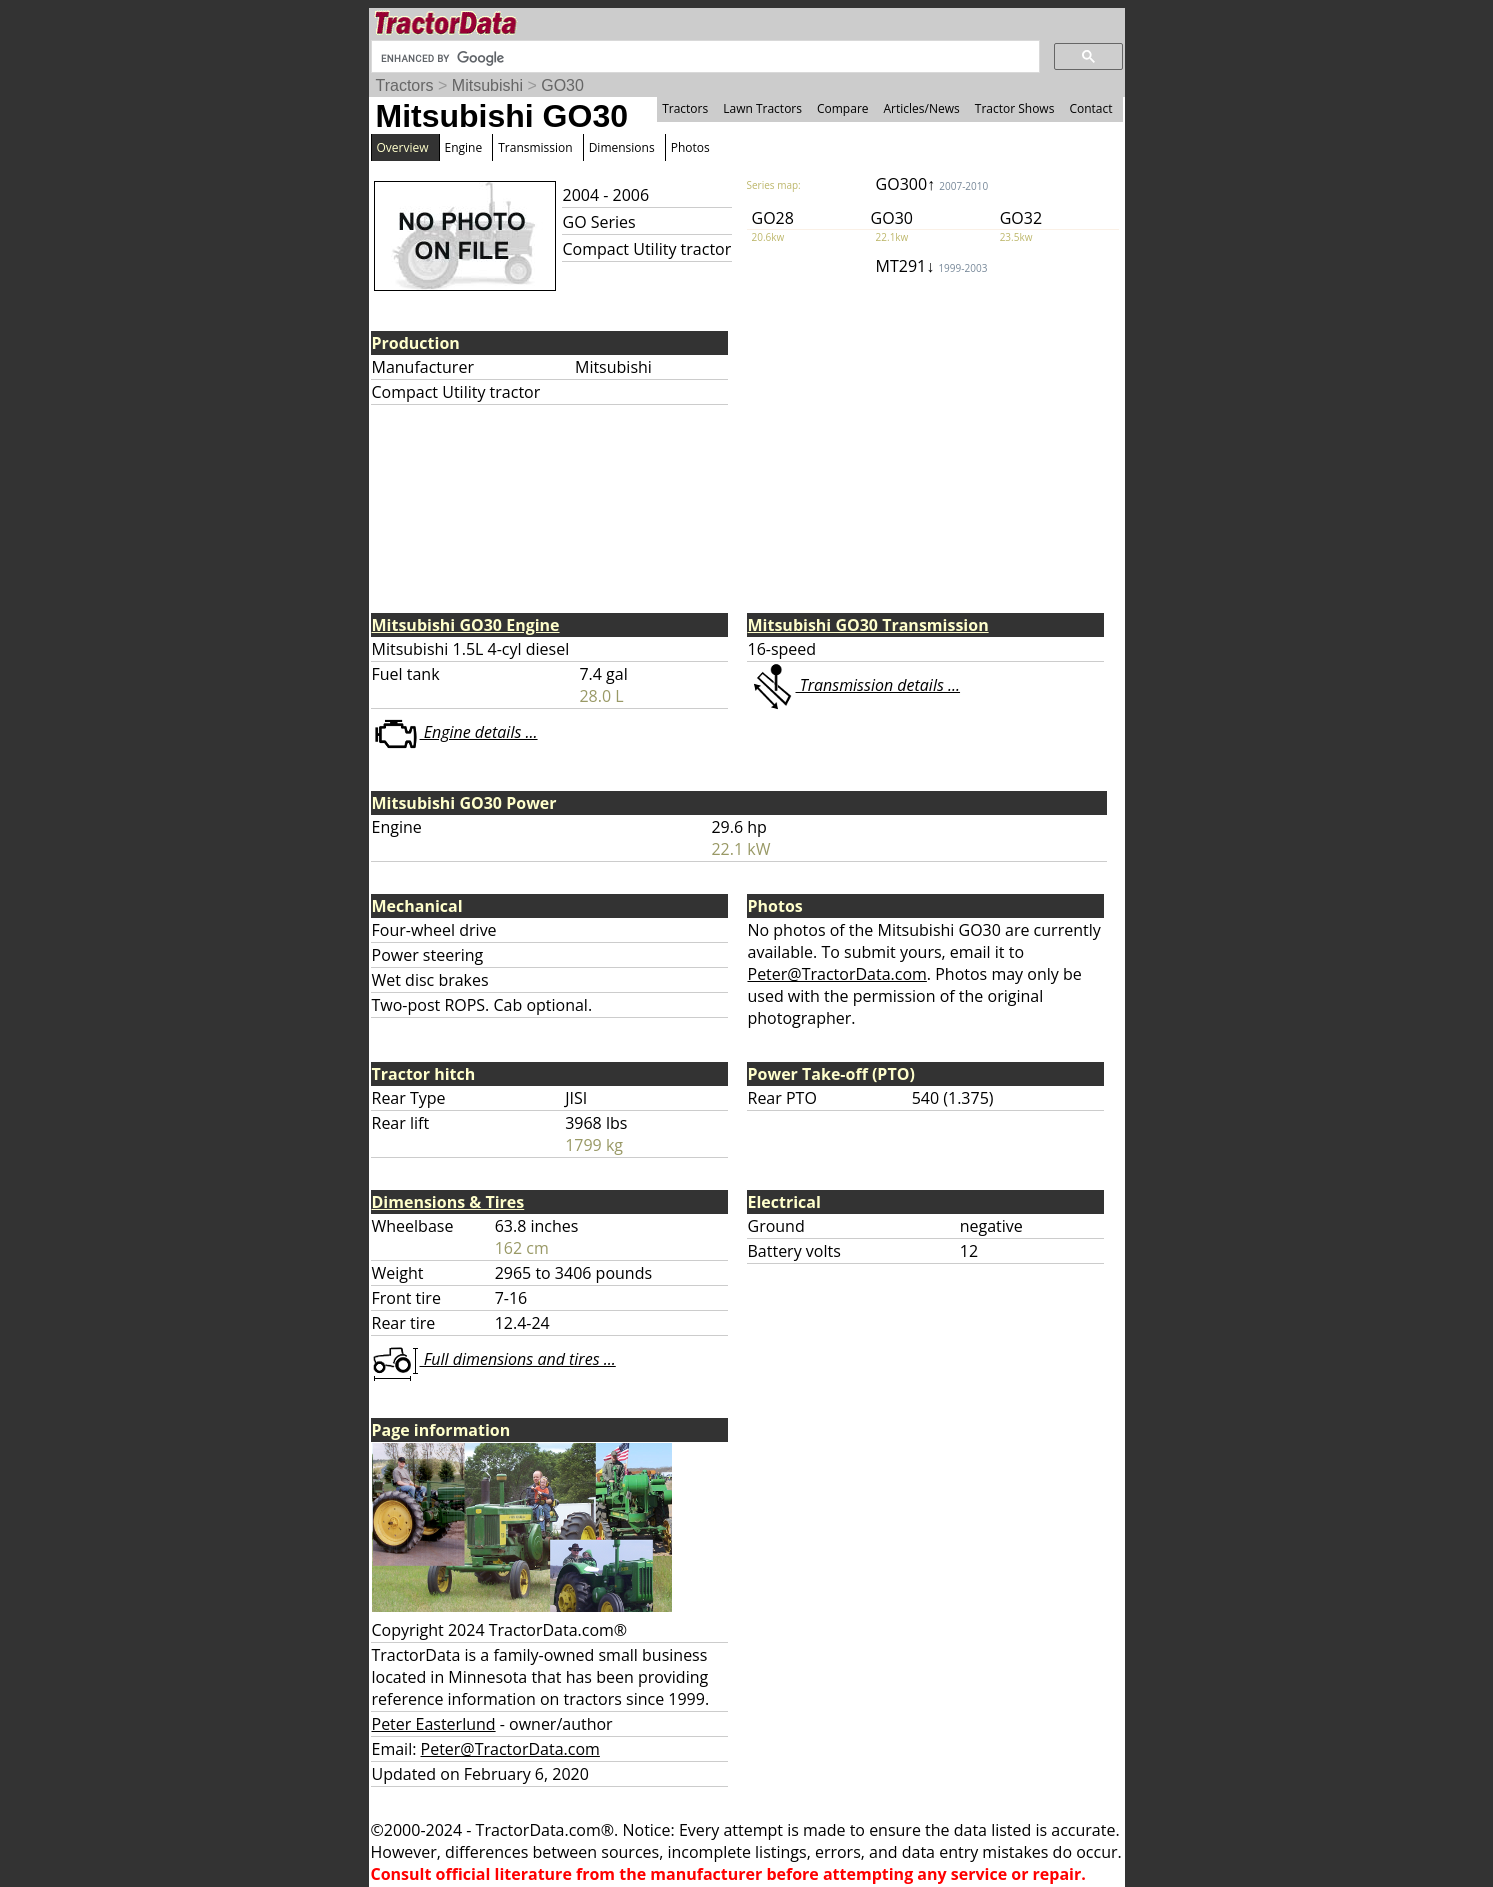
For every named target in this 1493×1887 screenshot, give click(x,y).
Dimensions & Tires (448, 1202)
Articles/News (922, 108)
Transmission (535, 147)
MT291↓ (932, 266)
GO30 (562, 85)
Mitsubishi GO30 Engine (466, 625)
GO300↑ (932, 184)
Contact (1090, 108)
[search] (703, 58)
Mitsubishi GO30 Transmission (868, 625)
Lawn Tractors (762, 108)
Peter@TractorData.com (837, 974)
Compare (843, 108)
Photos (690, 147)
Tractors (405, 85)
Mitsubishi (487, 85)
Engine (464, 147)
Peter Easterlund (434, 1724)
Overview (403, 147)
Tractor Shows (1015, 108)
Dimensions (622, 147)
